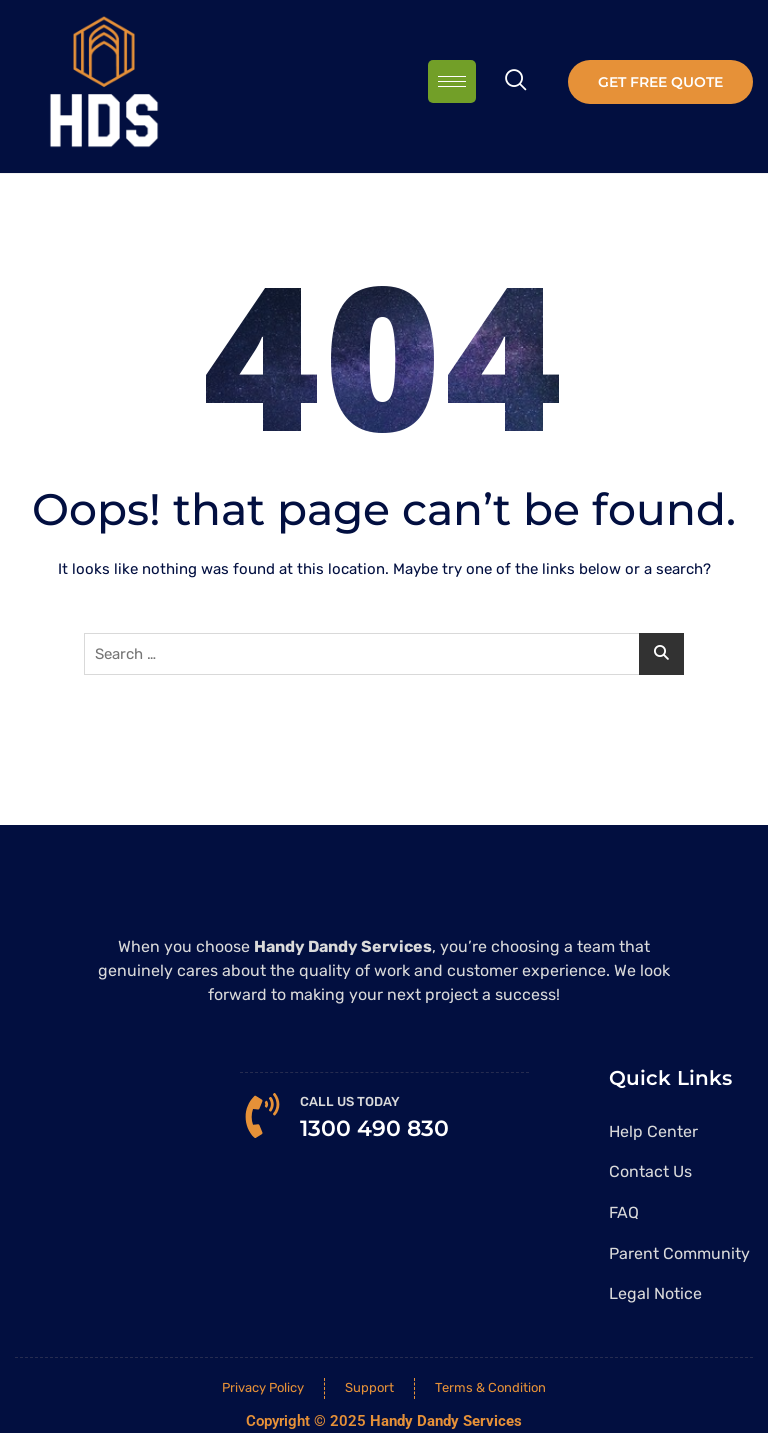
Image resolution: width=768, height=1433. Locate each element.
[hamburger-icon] (452, 81)
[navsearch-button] (516, 82)
